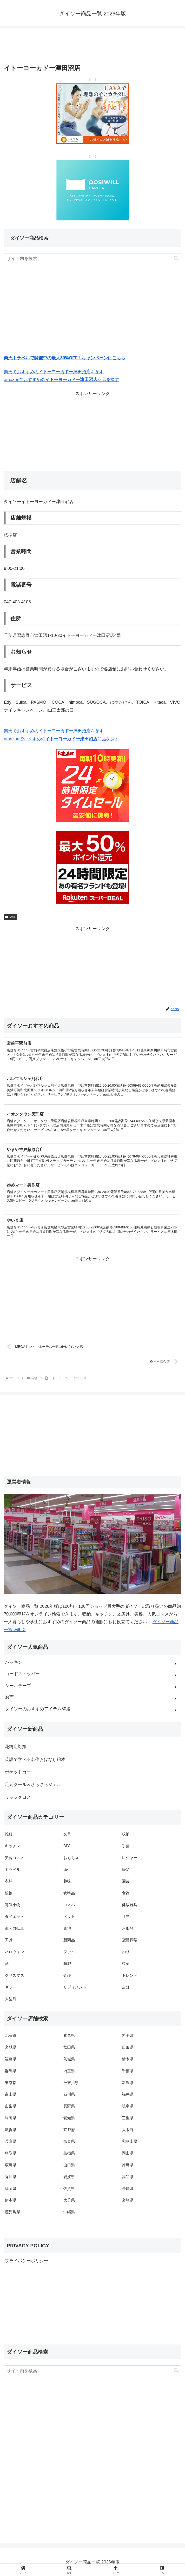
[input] (92, 258)
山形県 (127, 2047)
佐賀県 (69, 2189)
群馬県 (10, 2071)
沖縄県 (69, 2212)
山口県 (69, 2165)
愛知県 (69, 2118)
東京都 (10, 2083)
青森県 (69, 2035)
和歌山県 (129, 2141)
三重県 (127, 2118)
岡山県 (127, 2153)
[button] (176, 258)
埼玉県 (69, 2071)
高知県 (127, 2177)
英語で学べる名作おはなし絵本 (35, 1759)
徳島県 (127, 2165)
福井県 (127, 2094)
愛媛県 (69, 2177)
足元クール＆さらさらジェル (33, 1784)
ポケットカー (18, 1772)
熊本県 (10, 2200)
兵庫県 (10, 2141)
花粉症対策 (15, 1746)
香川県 (10, 2177)
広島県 (10, 2165)
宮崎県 (127, 2200)
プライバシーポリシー (26, 2260)
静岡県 (10, 2118)
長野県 (69, 2106)
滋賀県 (10, 2130)
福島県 (10, 2059)
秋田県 (69, 2047)
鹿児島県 (12, 2212)
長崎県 (127, 2189)
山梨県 (10, 2106)
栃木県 (127, 2059)
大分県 (69, 2200)
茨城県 (69, 2059)
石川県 (69, 2094)
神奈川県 (71, 2083)
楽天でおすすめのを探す (54, 371)
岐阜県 (127, 2106)
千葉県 (127, 2071)
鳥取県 (10, 2153)
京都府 (69, 2130)
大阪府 (127, 2130)
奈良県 (69, 2141)
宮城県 (10, 2047)
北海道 (10, 2035)
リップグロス (18, 1797)
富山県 (10, 2094)
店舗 (10, 917)
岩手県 (127, 2035)
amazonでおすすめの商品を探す (61, 379)
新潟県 (127, 2083)
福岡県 (10, 2189)
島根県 (69, 2153)
